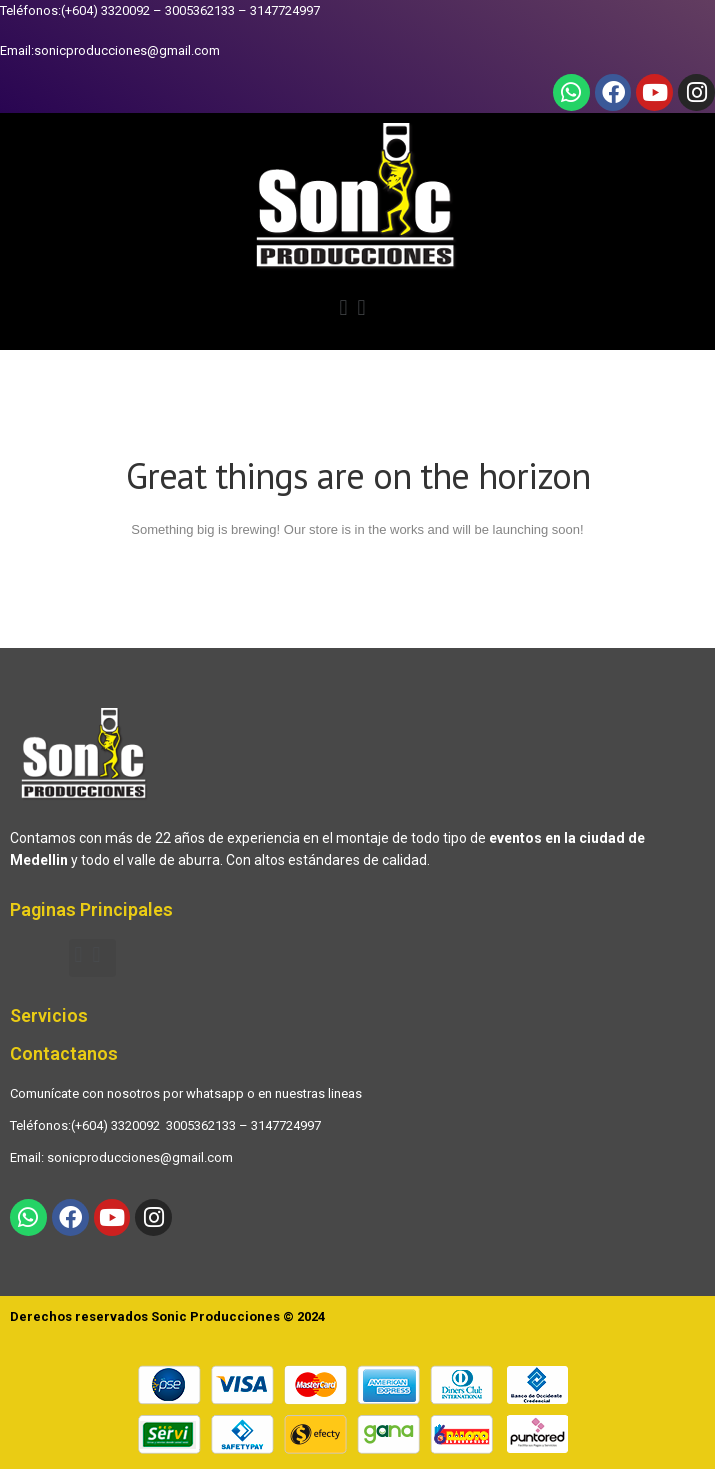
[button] (357, 311)
